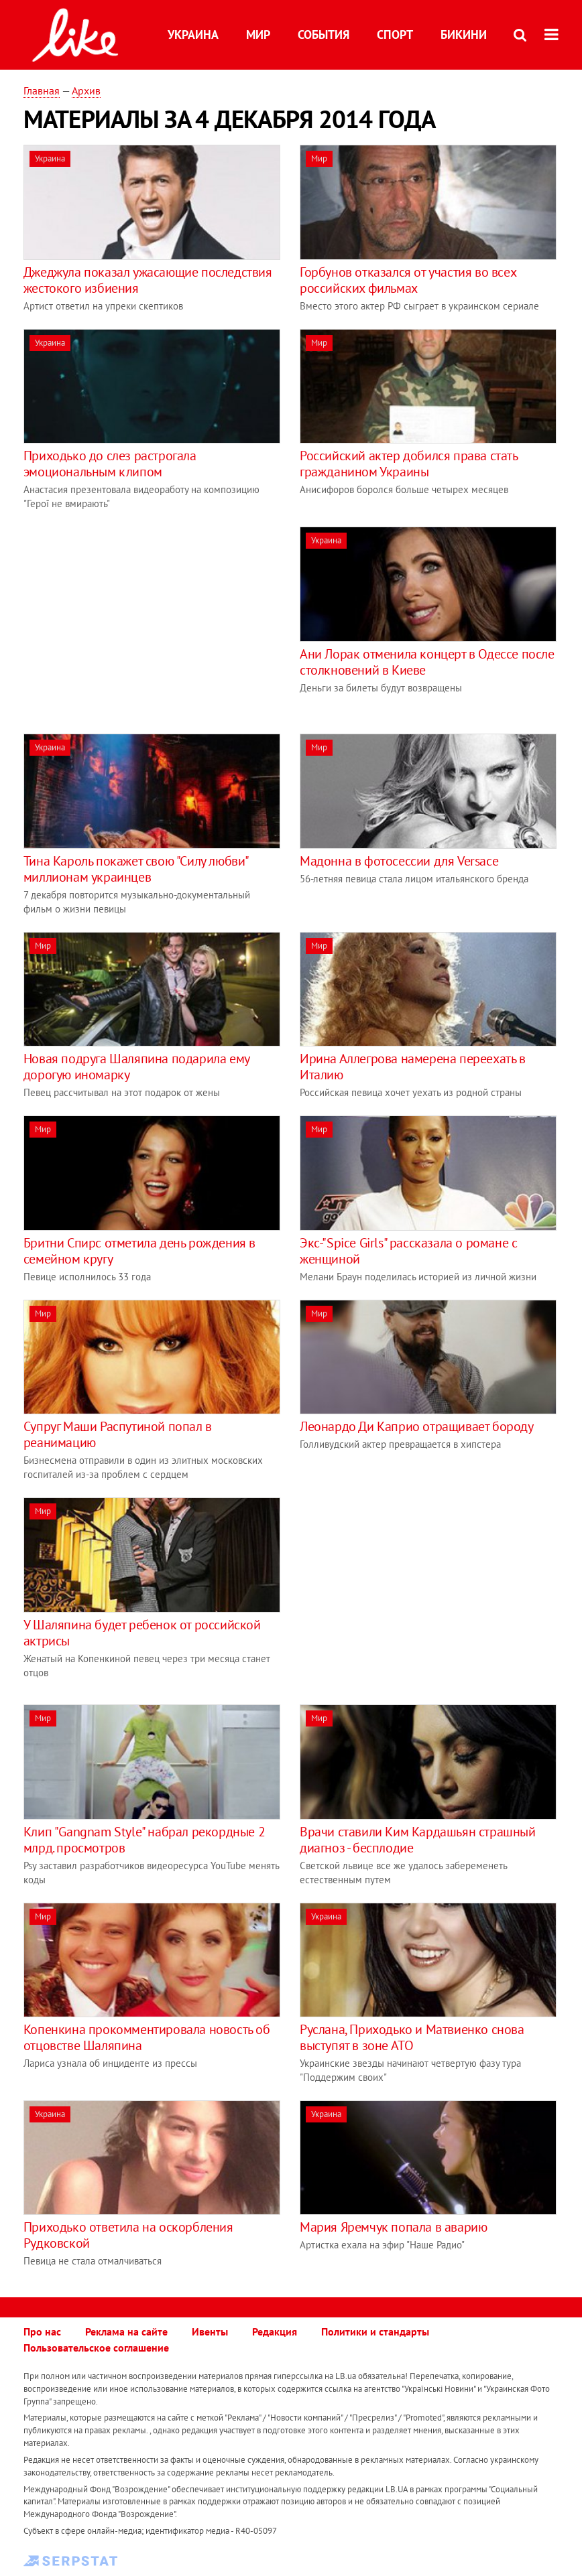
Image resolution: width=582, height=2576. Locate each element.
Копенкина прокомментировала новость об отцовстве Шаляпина (146, 2037)
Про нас (42, 2331)
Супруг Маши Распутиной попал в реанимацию (117, 1434)
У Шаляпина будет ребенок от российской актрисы (142, 1632)
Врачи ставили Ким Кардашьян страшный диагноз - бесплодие (418, 1839)
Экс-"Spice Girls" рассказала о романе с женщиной (408, 1251)
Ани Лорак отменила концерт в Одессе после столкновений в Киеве (427, 662)
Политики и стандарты (375, 2331)
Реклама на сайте (126, 2331)
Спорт (395, 34)
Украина (193, 34)
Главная (41, 90)
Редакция (274, 2331)
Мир (258, 34)
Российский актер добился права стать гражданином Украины (409, 463)
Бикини (464, 34)
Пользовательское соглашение (96, 2347)
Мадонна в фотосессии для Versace (399, 861)
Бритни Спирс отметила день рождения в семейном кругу (139, 1251)
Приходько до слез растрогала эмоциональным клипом (109, 463)
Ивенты (210, 2331)
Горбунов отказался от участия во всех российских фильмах (408, 280)
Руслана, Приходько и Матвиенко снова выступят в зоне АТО (412, 2037)
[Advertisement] (136, 620)
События (323, 34)
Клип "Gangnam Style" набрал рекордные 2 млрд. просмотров (144, 1839)
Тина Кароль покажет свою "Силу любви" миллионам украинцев (135, 869)
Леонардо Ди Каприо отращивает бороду (417, 1426)
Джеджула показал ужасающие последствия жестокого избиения (147, 280)
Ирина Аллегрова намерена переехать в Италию (413, 1066)
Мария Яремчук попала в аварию (393, 2227)
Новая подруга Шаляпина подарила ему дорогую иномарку (136, 1066)
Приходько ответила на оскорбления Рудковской (128, 2235)
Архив (86, 90)
